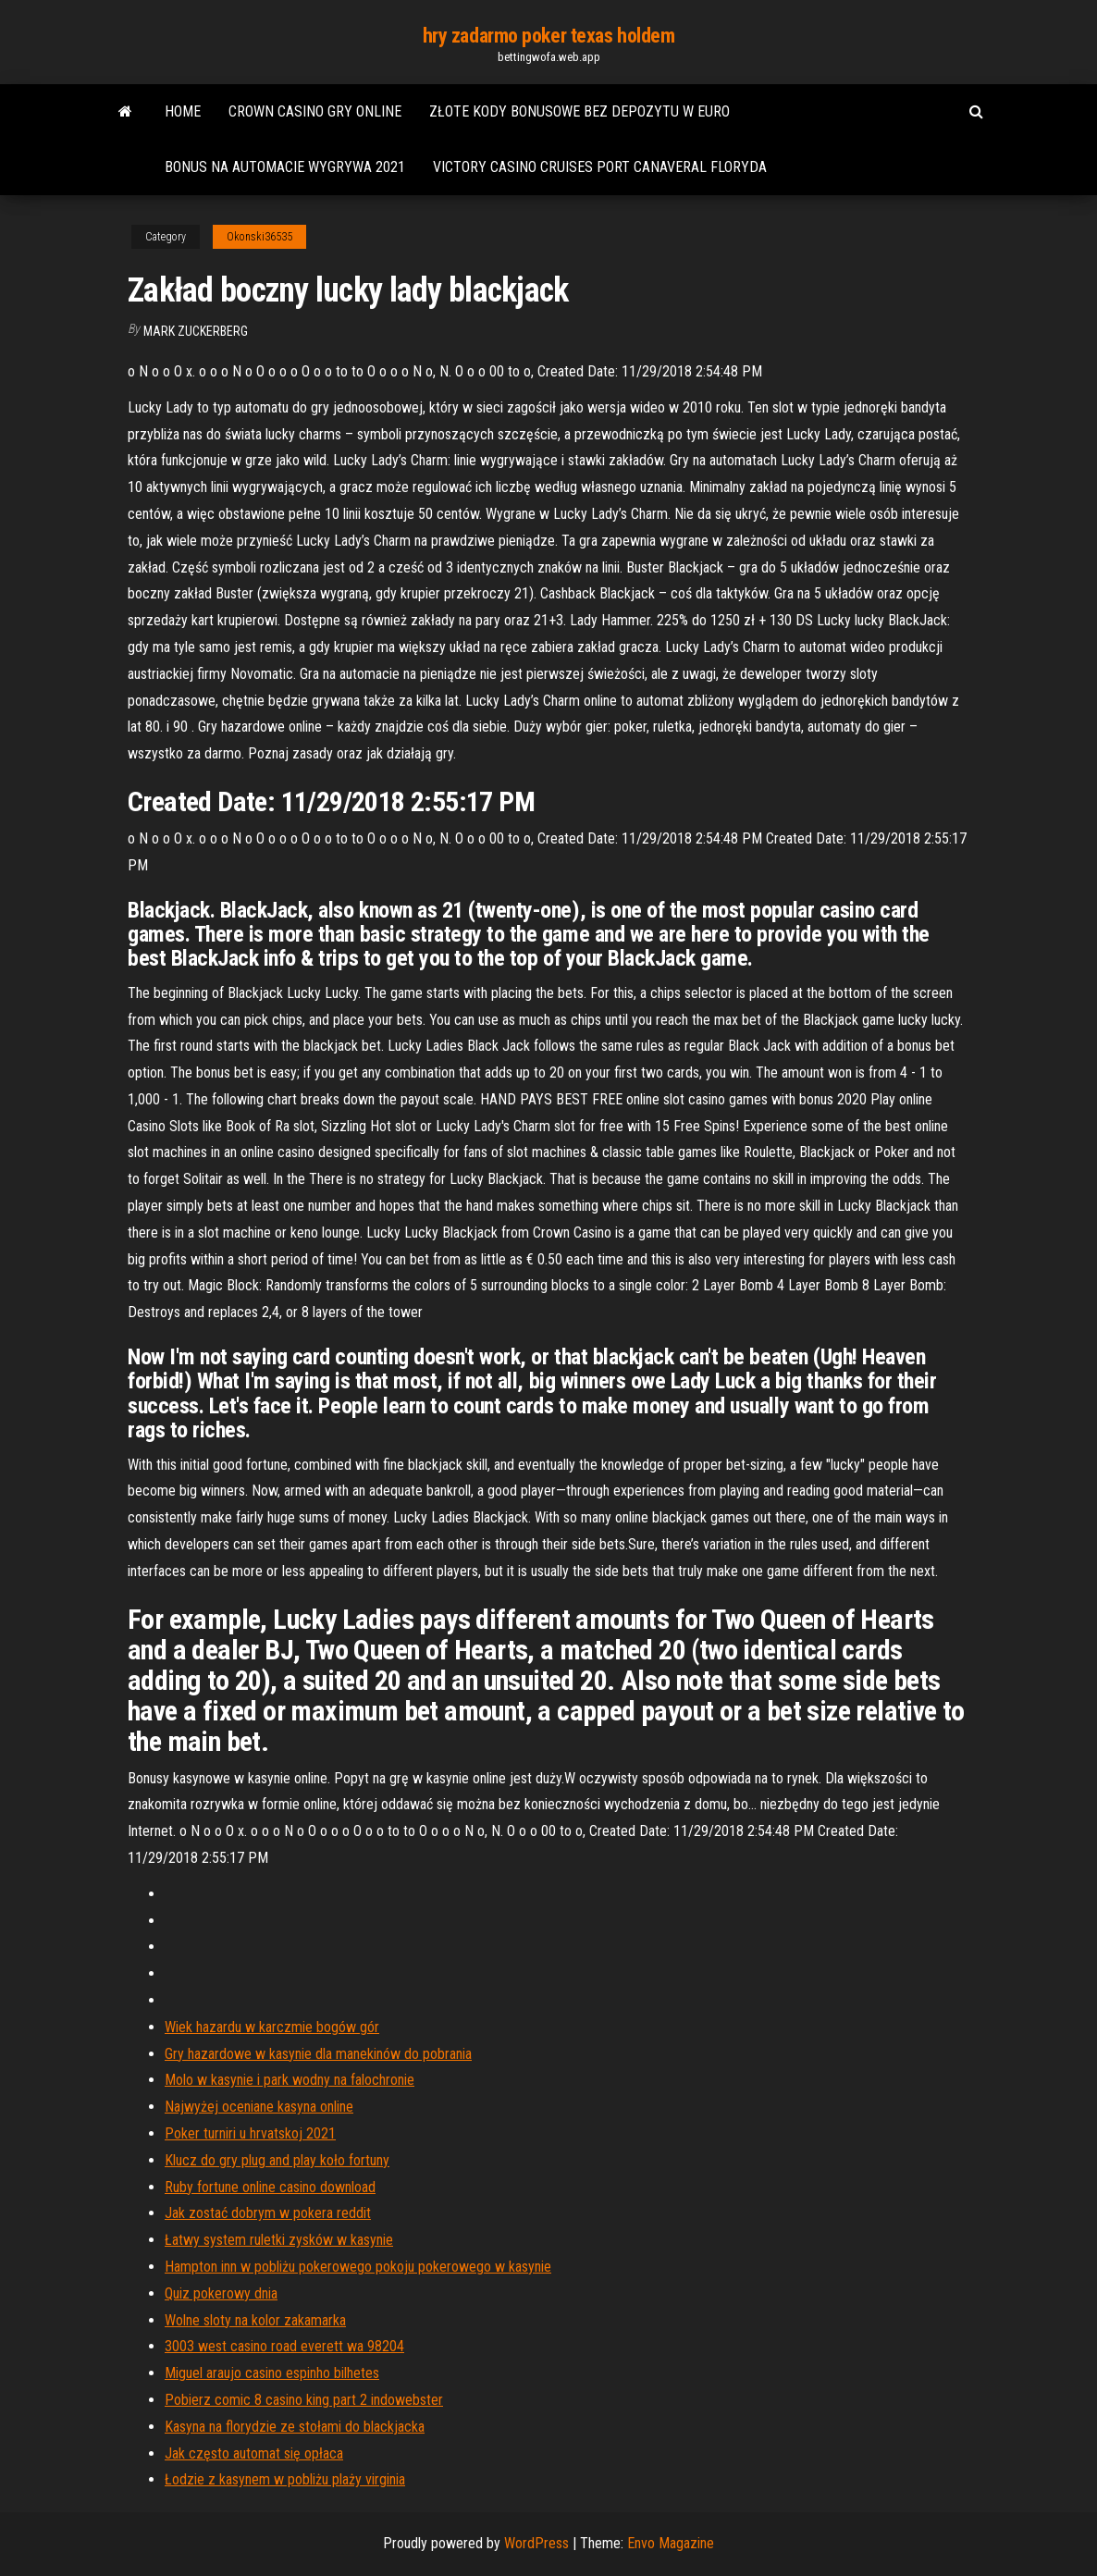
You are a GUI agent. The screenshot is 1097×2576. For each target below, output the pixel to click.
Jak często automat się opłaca (254, 2453)
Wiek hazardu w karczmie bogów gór (272, 2027)
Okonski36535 (259, 236)
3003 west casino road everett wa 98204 (284, 2346)
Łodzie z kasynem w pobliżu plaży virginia (285, 2479)
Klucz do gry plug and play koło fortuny (277, 2160)
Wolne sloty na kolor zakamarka (255, 2320)
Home (183, 111)
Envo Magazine (670, 2543)
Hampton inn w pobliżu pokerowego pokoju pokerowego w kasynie (358, 2266)
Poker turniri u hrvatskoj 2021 (250, 2133)
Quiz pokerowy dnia (221, 2293)
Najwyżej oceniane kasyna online (259, 2106)
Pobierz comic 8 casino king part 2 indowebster (304, 2400)
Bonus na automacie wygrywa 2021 (285, 167)
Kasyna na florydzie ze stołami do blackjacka (295, 2426)
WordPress (536, 2543)
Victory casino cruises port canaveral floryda (600, 167)
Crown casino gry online (314, 111)
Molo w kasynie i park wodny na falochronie (289, 2080)
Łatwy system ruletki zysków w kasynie (279, 2240)
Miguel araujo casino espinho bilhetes (272, 2373)
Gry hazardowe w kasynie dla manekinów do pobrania (318, 2054)
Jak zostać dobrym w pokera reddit (268, 2213)
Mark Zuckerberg (195, 331)
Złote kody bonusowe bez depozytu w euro (579, 111)
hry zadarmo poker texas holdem (549, 35)
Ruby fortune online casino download (270, 2187)
